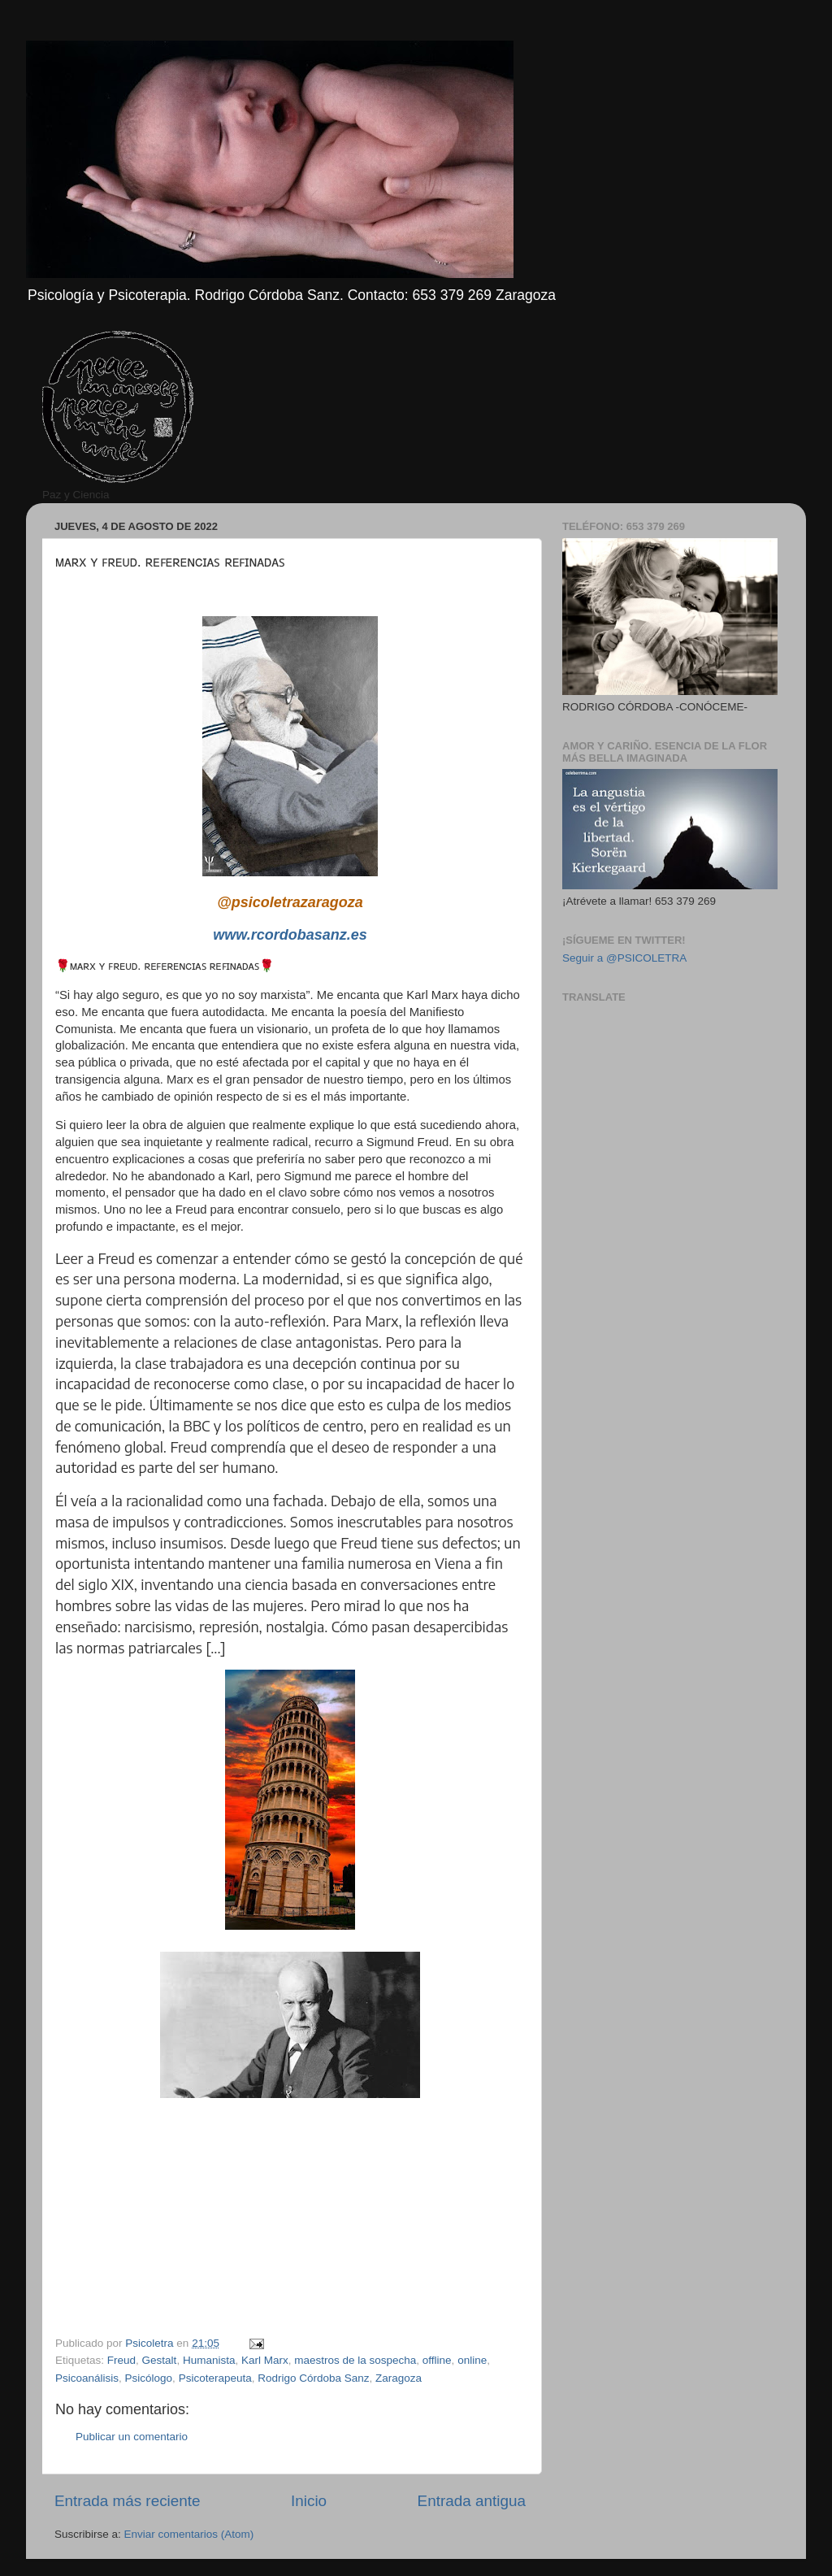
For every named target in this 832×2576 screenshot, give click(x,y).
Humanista (209, 2360)
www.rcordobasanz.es (289, 935)
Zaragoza (398, 2378)
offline (437, 2360)
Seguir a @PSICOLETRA (624, 958)
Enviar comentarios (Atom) (189, 2534)
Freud (121, 2360)
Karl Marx (264, 2360)
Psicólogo (149, 2378)
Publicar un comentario (132, 2436)
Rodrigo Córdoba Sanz (313, 2378)
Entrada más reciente (127, 2500)
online (472, 2360)
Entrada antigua (472, 2500)
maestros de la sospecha (355, 2360)
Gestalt (159, 2360)
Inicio (309, 2500)
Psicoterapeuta (215, 2378)
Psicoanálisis (87, 2378)
